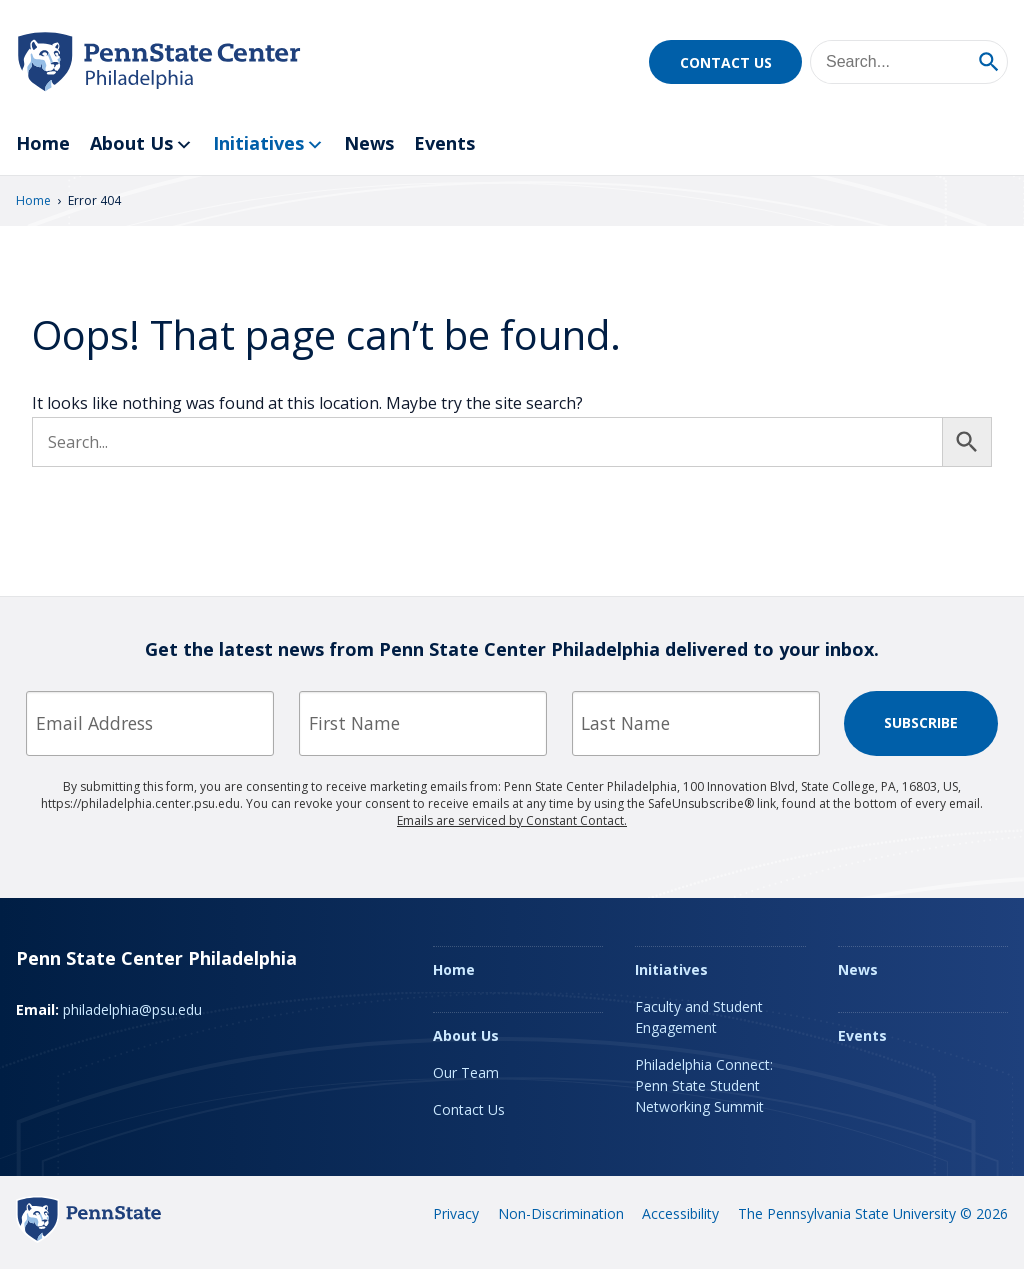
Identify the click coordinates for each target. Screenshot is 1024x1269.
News (369, 143)
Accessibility (680, 1213)
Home (43, 143)
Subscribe (921, 722)
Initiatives (268, 144)
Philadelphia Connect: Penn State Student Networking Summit (704, 1085)
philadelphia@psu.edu (132, 1009)
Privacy (456, 1213)
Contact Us (726, 62)
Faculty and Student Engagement (699, 1017)
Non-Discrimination (561, 1213)
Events (444, 143)
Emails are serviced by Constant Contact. (512, 820)
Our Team (466, 1072)
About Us (141, 144)
